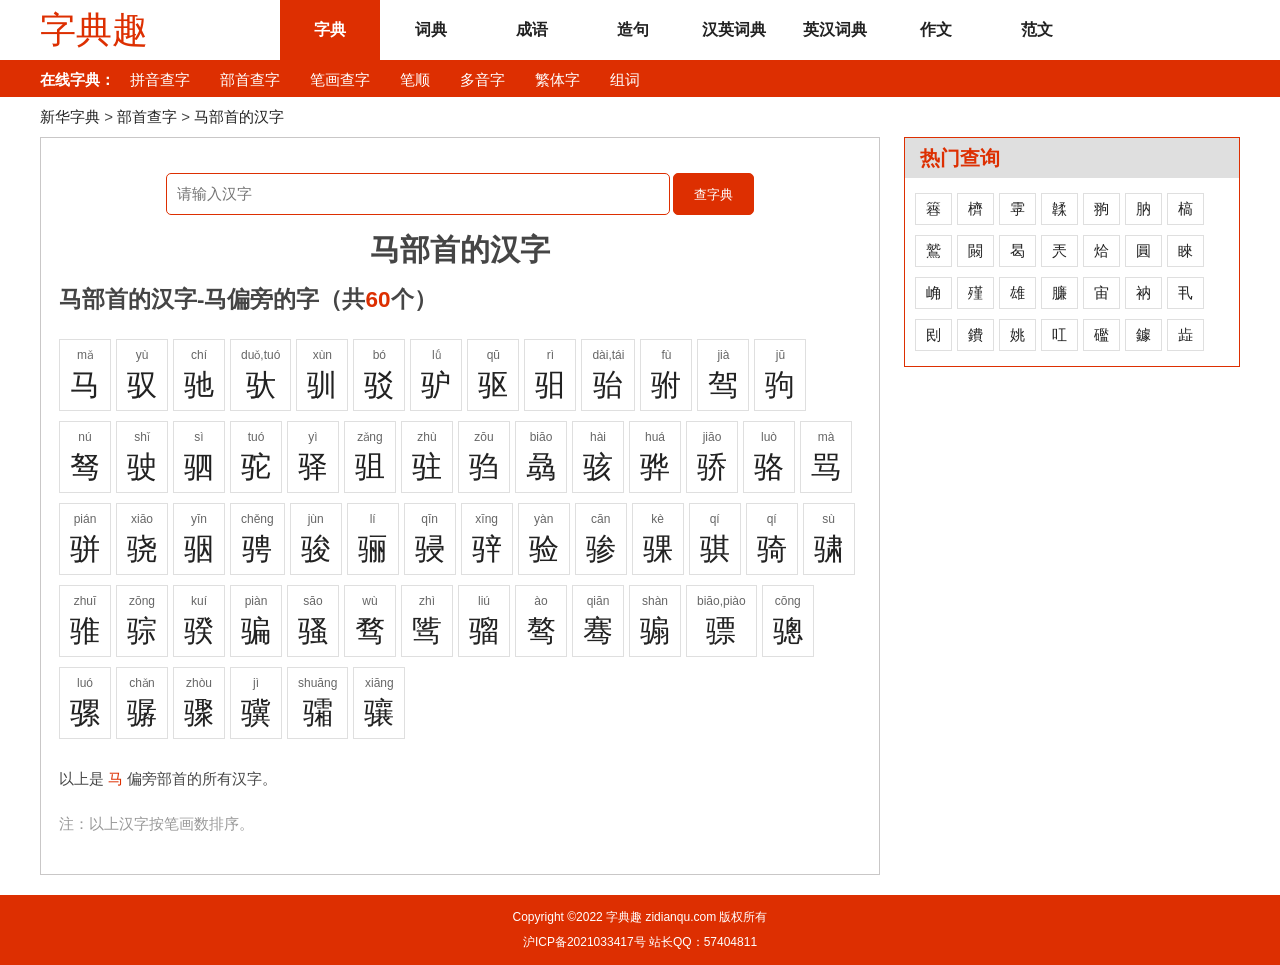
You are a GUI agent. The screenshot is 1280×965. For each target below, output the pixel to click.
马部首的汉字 (239, 116)
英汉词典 (835, 29)
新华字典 (70, 116)
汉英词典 (734, 29)
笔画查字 (340, 79)
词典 (431, 29)
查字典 (713, 194)
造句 (633, 29)
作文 (936, 29)
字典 (330, 29)
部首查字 (250, 79)
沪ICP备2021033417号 (584, 942)
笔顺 (415, 79)
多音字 (482, 79)
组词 (625, 79)
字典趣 (94, 30)
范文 (1037, 29)
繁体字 (557, 79)
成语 (532, 29)
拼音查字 (160, 79)
